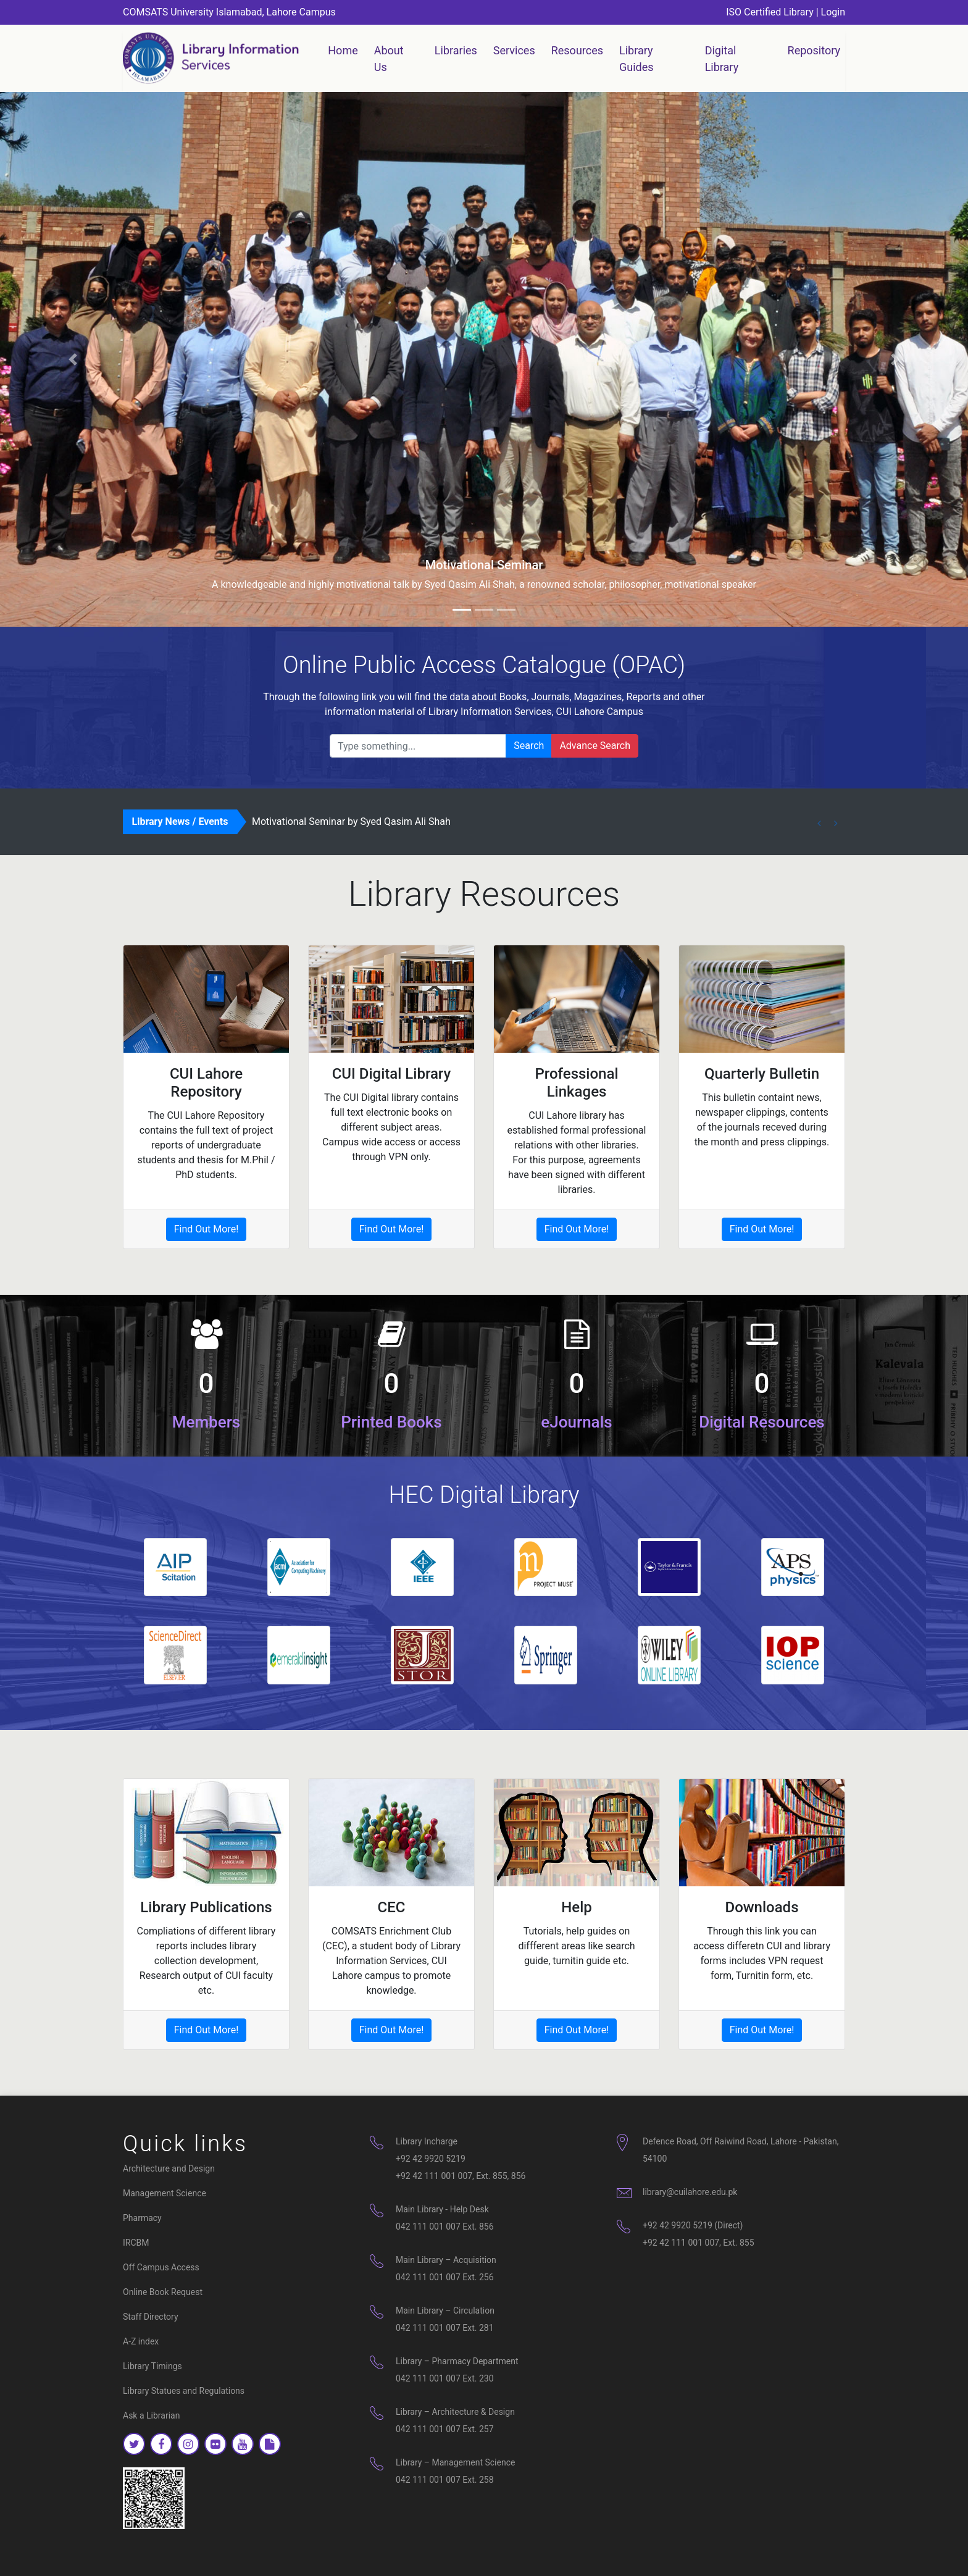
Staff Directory (150, 2317)
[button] (72, 359)
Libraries (456, 50)
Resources (577, 50)
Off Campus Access (161, 2267)
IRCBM (136, 2243)
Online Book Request (162, 2292)
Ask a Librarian (151, 2415)
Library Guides (636, 58)
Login (833, 12)
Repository (814, 50)
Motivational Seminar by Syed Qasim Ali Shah (351, 821)
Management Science (164, 2193)
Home (345, 49)
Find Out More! (206, 1229)
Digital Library (722, 58)
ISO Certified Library (769, 12)
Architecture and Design (169, 2168)
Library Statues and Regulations (183, 2391)
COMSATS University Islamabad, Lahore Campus (229, 12)
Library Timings (152, 2366)
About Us (389, 58)
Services (514, 50)
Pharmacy (142, 2218)
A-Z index (141, 2341)
